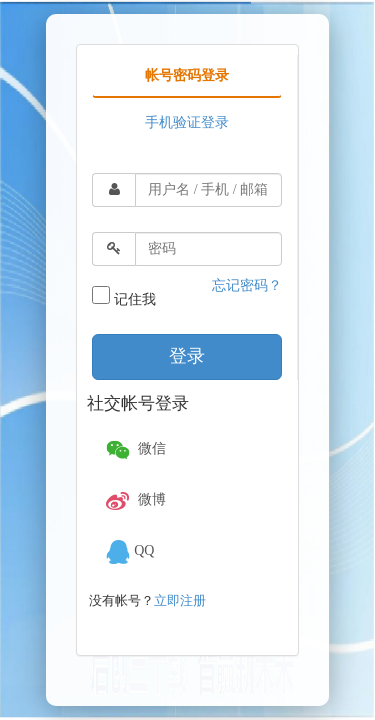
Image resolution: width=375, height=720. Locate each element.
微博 (134, 501)
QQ (128, 552)
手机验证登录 (187, 122)
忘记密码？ (247, 285)
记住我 (124, 296)
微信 (134, 450)
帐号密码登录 (187, 75)
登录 (187, 356)
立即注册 (180, 600)
